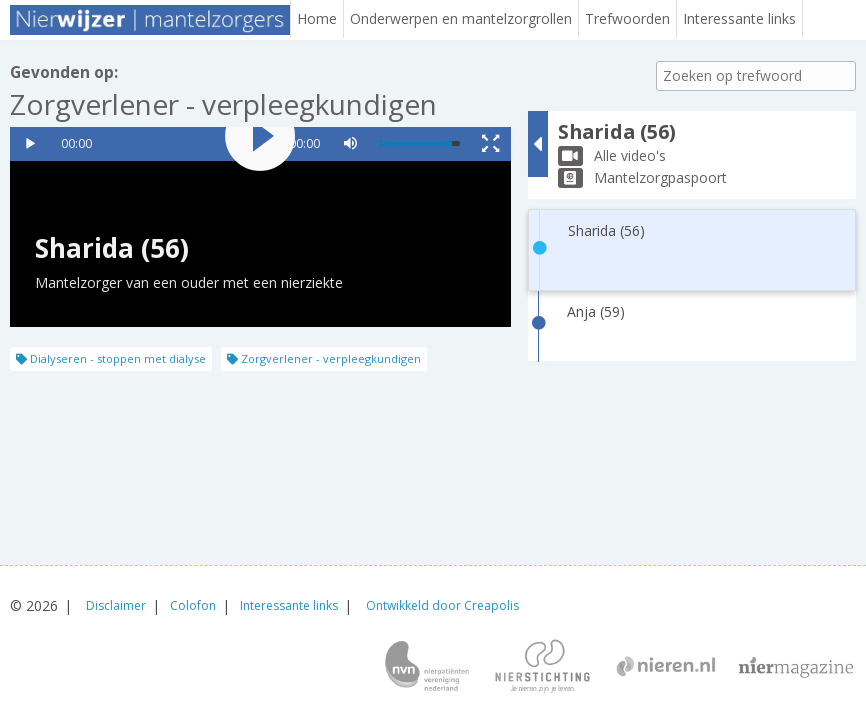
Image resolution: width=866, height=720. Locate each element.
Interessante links (739, 18)
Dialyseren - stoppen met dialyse (111, 358)
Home (317, 18)
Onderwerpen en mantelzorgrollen (461, 18)
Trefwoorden (627, 18)
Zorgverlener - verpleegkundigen (324, 358)
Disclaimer (116, 605)
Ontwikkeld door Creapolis (442, 605)
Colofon (193, 605)
